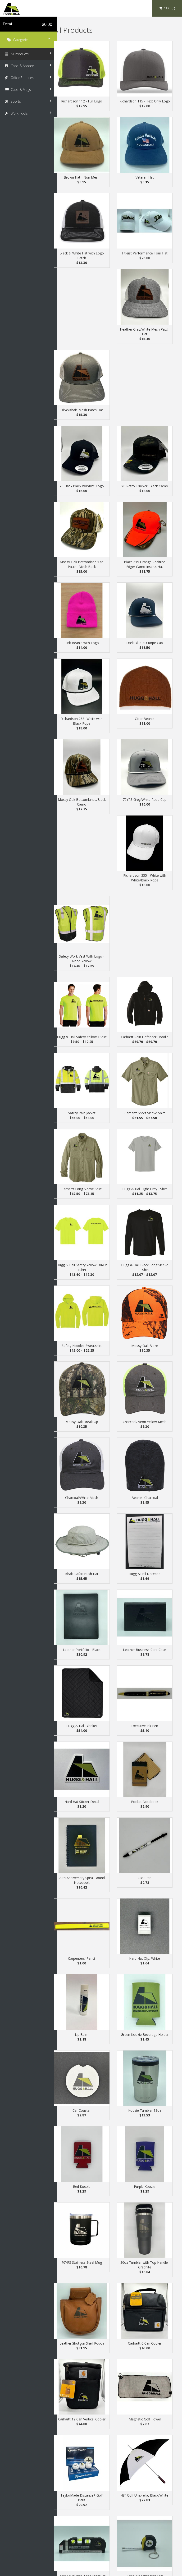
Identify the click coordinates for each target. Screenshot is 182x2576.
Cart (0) (167, 8)
